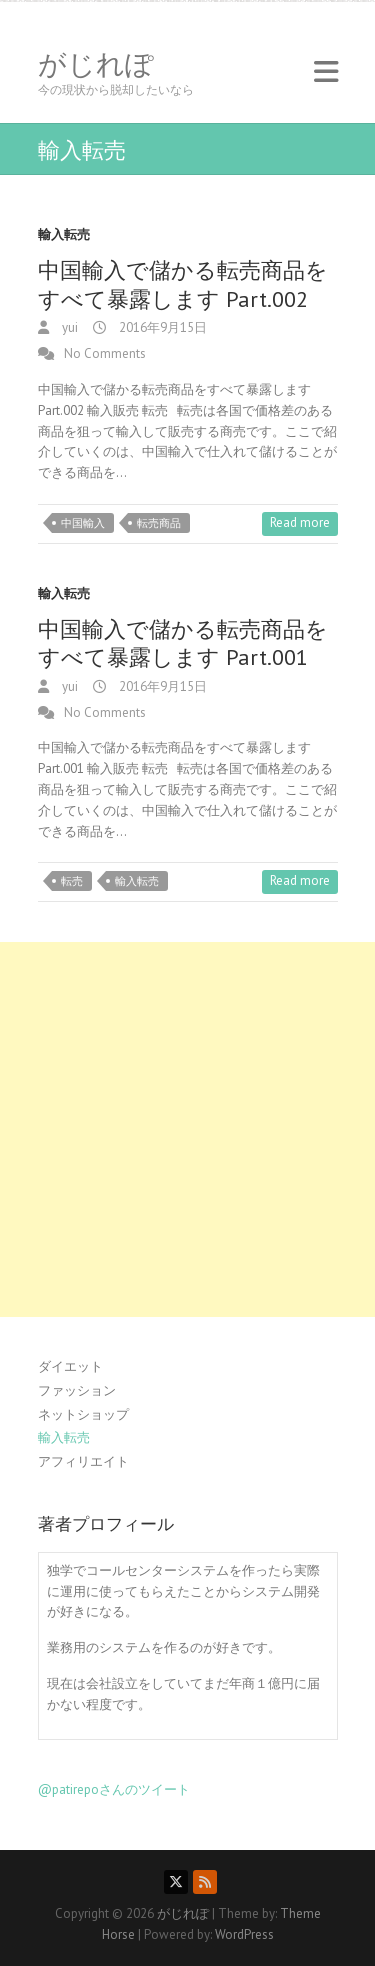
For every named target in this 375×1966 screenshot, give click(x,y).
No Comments (105, 353)
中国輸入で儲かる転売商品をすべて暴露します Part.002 (183, 284)
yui (68, 327)
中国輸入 (83, 523)
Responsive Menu (326, 71)
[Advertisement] (187, 1129)
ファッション (77, 1390)
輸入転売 (64, 234)
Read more (300, 522)
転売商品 (159, 523)
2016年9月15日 (161, 327)
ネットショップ (83, 1414)
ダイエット (70, 1366)
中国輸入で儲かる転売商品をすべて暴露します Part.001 (183, 643)
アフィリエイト (83, 1461)
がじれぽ (96, 64)
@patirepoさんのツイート (114, 1789)
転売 (72, 881)
